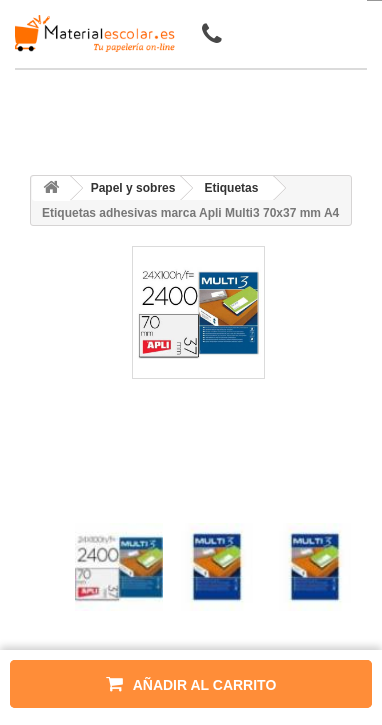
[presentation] (82, 505)
